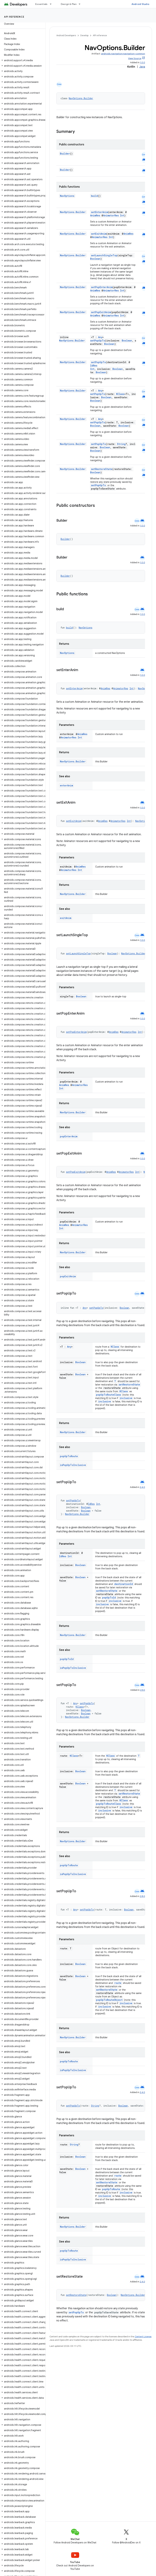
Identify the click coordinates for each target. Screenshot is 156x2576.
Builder (65, 153)
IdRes (93, 365)
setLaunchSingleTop (104, 255)
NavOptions (67, 195)
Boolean (95, 258)
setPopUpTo (97, 340)
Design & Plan (68, 4)
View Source (134, 58)
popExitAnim (68, 1276)
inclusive (126, 1398)
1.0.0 (142, 62)
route (117, 1983)
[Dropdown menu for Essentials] (52, 4)
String (121, 444)
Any (100, 337)
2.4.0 (142, 1487)
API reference (14, 16)
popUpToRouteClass (108, 1394)
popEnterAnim (68, 1136)
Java (142, 66)
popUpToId (109, 1597)
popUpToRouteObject (109, 1999)
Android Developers (66, 35)
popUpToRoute (69, 1456)
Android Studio (140, 4)
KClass (120, 394)
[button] (22, 60)
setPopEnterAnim (101, 287)
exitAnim (65, 918)
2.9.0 (142, 1690)
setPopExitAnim (101, 312)
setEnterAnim (99, 212)
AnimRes (95, 215)
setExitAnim (98, 233)
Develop (84, 35)
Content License (143, 2336)
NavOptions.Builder (81, 98)
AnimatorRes (111, 215)
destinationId (123, 1584)
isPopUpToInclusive (73, 1465)
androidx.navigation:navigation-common (123, 53)
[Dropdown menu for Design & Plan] (81, 4)
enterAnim (66, 785)
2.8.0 (142, 1896)
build (94, 195)
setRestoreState (101, 469)
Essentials (41, 4)
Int (122, 215)
